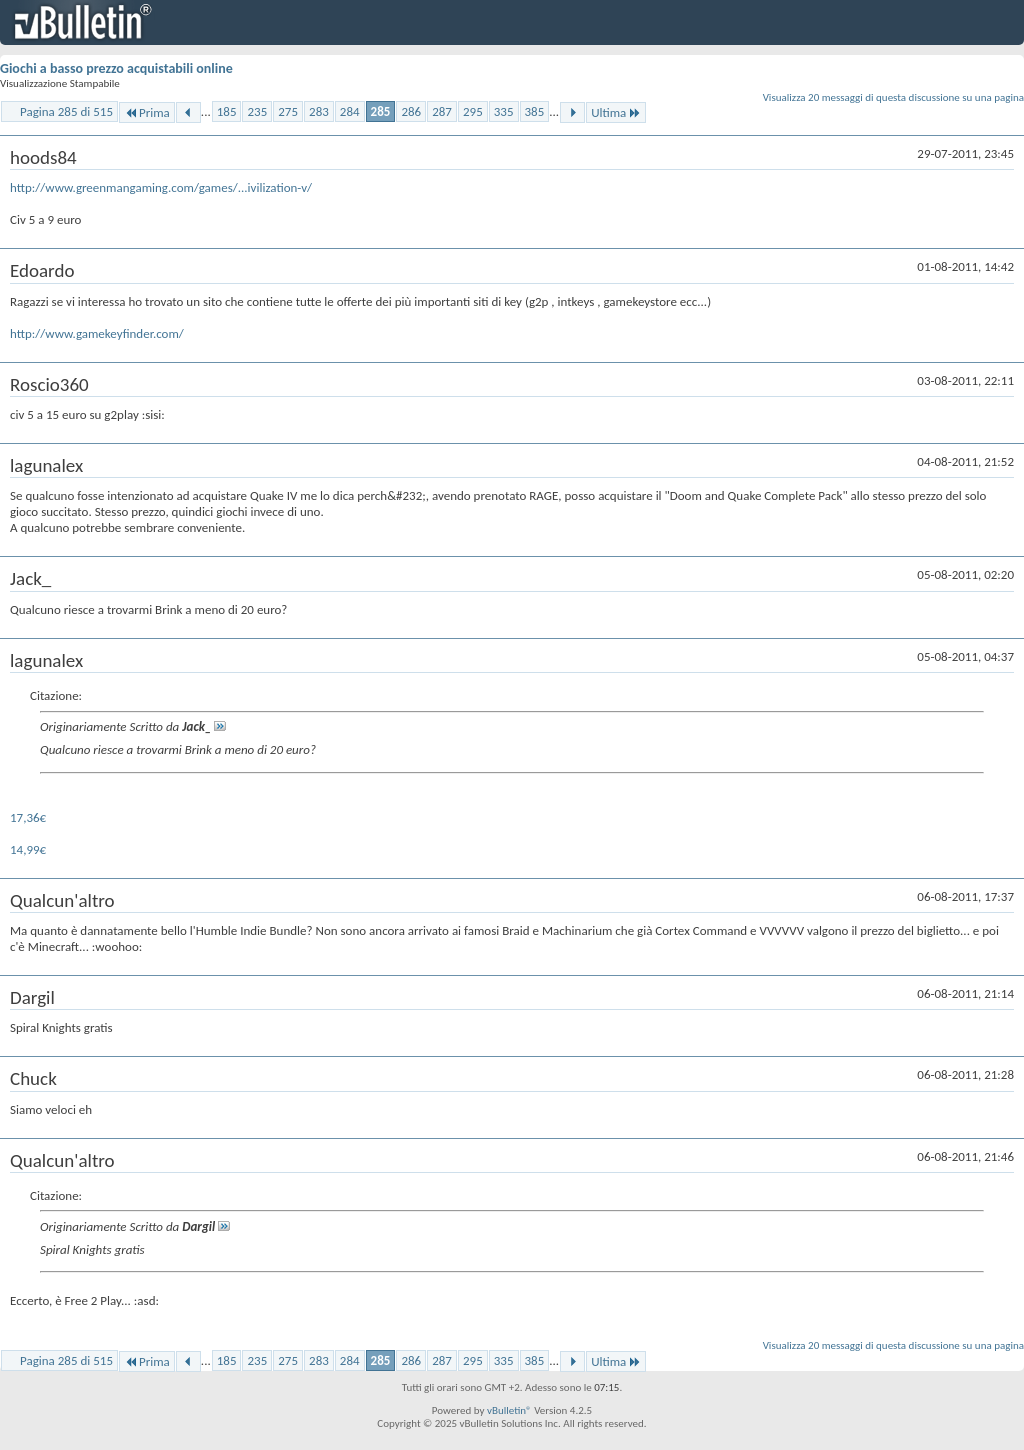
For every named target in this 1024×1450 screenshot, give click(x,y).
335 (504, 111)
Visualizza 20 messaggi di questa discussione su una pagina (893, 97)
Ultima (616, 112)
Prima (147, 112)
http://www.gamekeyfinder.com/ (97, 333)
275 (288, 111)
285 (381, 111)
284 (350, 111)
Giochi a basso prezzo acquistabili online (116, 68)
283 (319, 111)
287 (442, 111)
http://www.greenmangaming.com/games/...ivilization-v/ (161, 187)
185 (227, 111)
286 (411, 111)
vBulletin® (509, 1410)
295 (473, 111)
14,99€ (28, 849)
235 (257, 111)
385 (535, 111)
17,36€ (28, 817)
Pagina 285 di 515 (66, 111)
